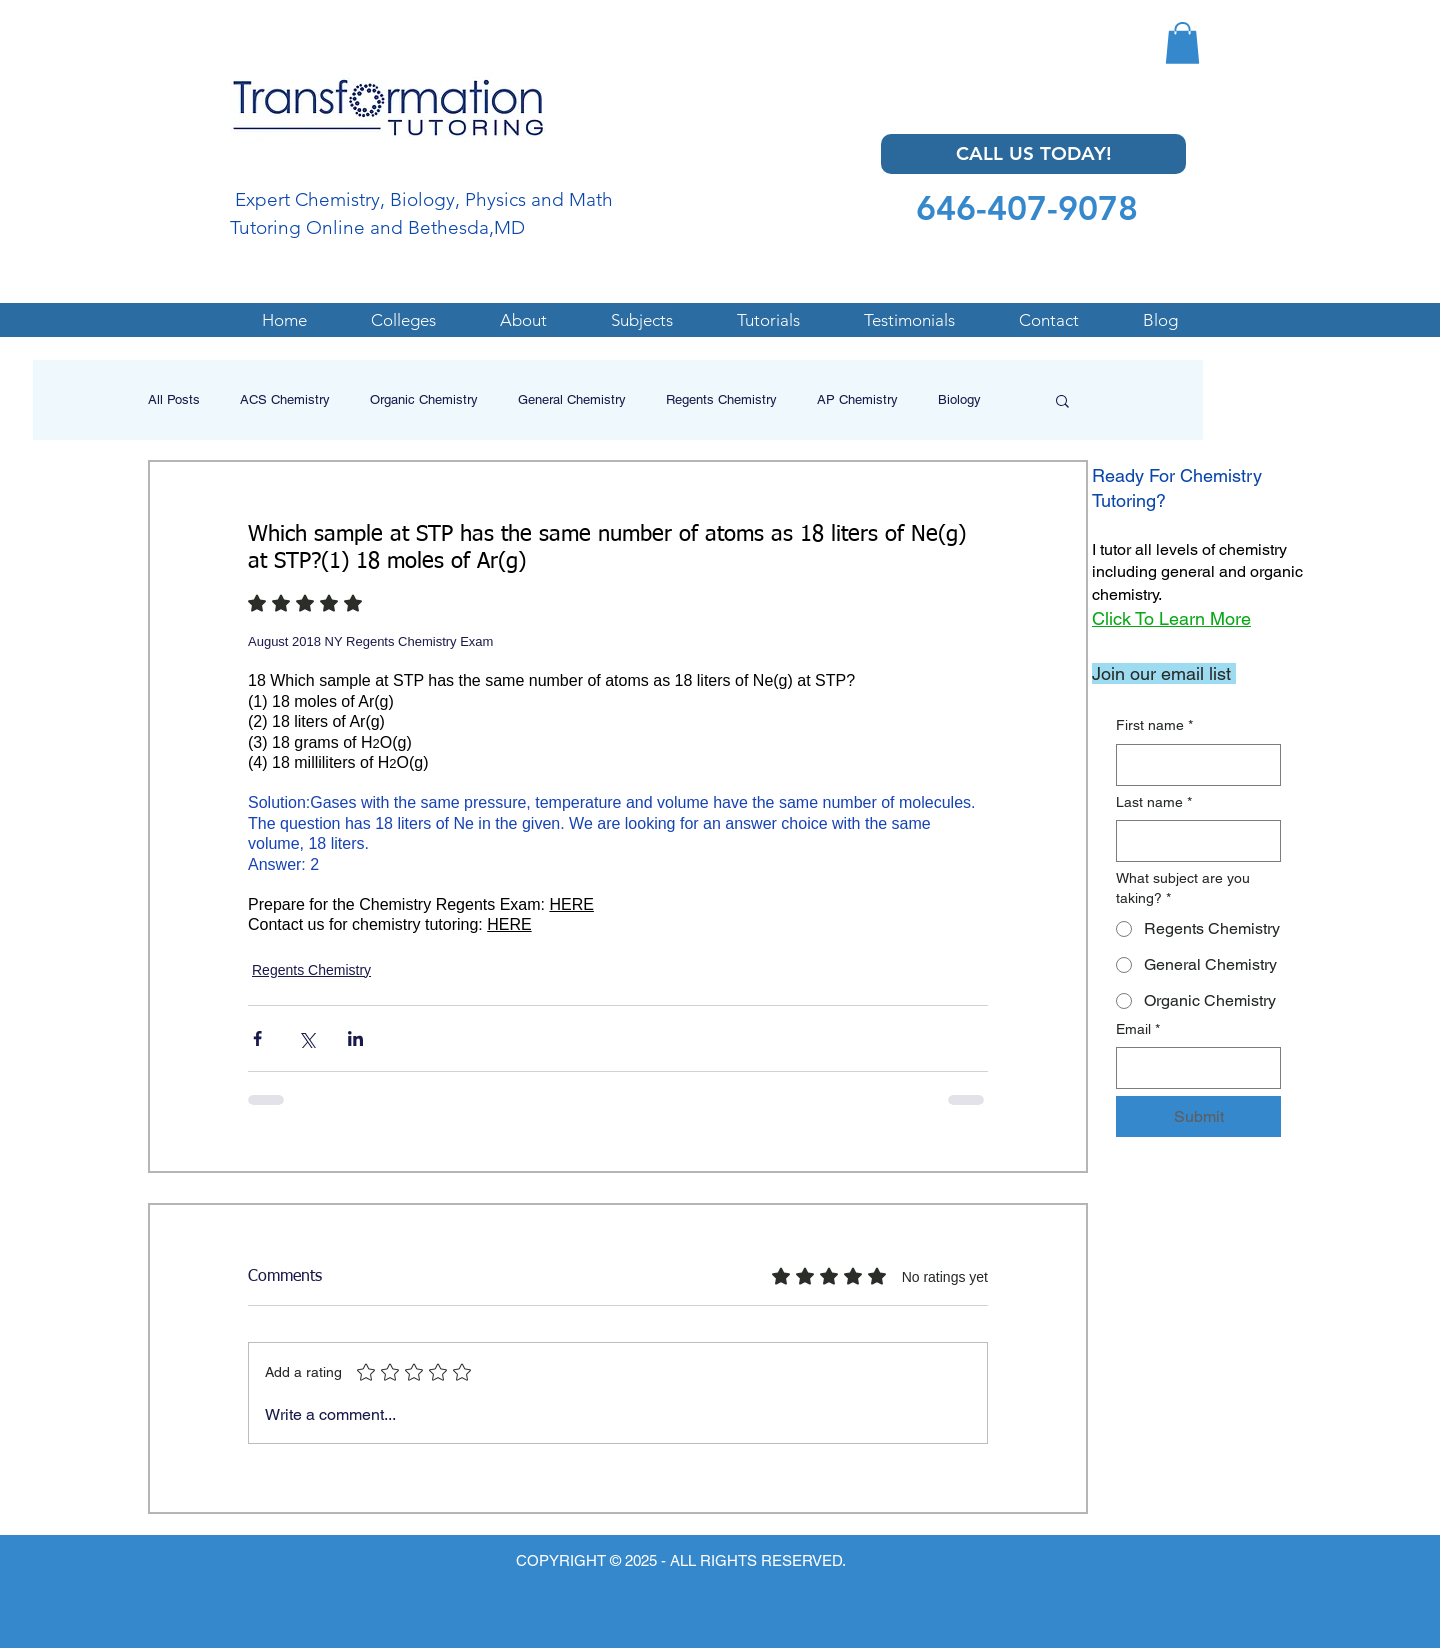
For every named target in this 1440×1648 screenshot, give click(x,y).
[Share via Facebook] (257, 1038)
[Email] (1192, 1068)
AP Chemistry (857, 399)
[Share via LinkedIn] (355, 1038)
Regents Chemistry (721, 399)
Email (1138, 1030)
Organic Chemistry (424, 399)
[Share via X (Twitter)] (306, 1038)
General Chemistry (572, 399)
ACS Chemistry (285, 399)
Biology (959, 399)
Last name (1154, 803)
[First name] (1192, 765)
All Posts (174, 399)
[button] (1182, 43)
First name (1154, 726)
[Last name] (1192, 841)
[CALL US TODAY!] (1033, 154)
